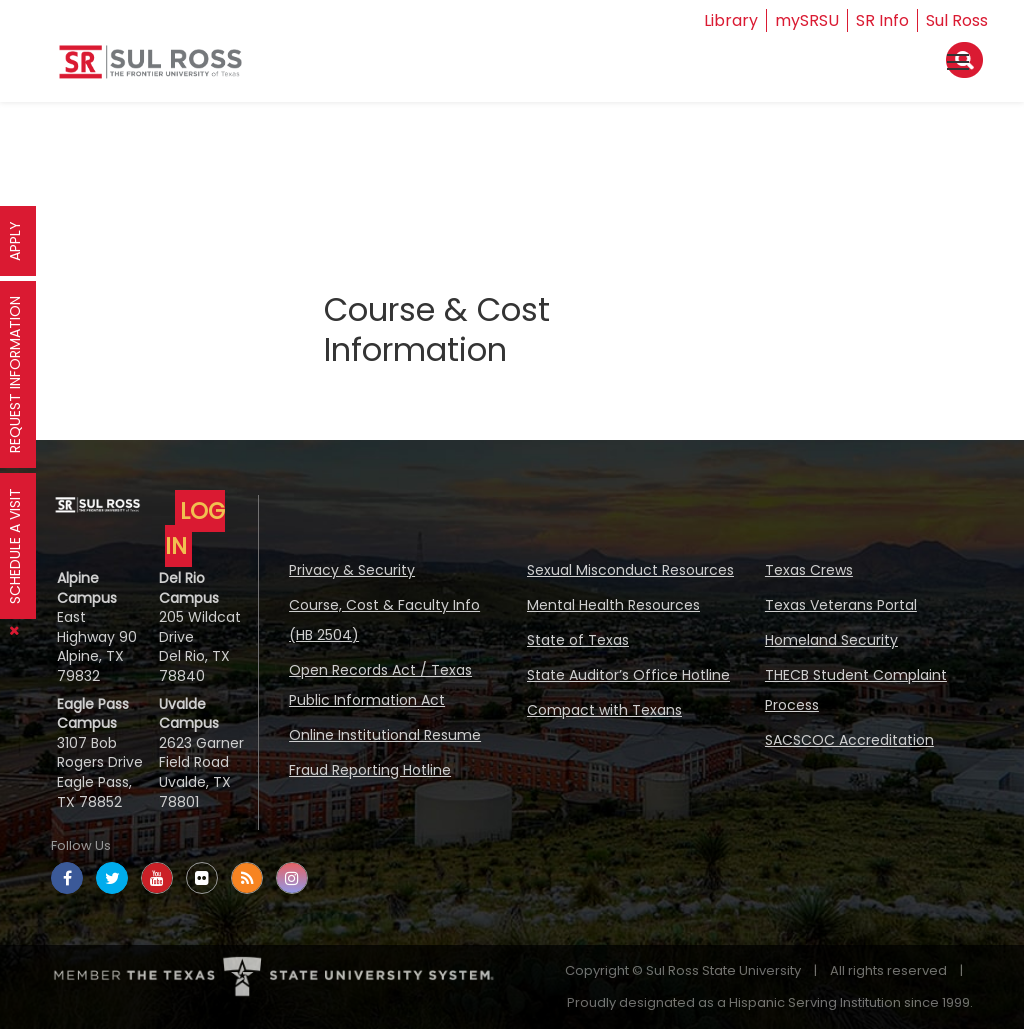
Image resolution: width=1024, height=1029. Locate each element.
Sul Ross (957, 20)
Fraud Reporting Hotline (370, 770)
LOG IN (195, 528)
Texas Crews (809, 570)
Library (731, 20)
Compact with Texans (604, 710)
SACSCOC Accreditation (849, 740)
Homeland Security (831, 640)
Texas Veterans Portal (841, 605)
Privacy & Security (352, 570)
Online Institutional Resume (385, 735)
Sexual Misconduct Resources (630, 570)
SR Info (882, 20)
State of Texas (578, 640)
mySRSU (807, 20)
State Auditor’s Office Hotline (628, 675)
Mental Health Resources (613, 605)
